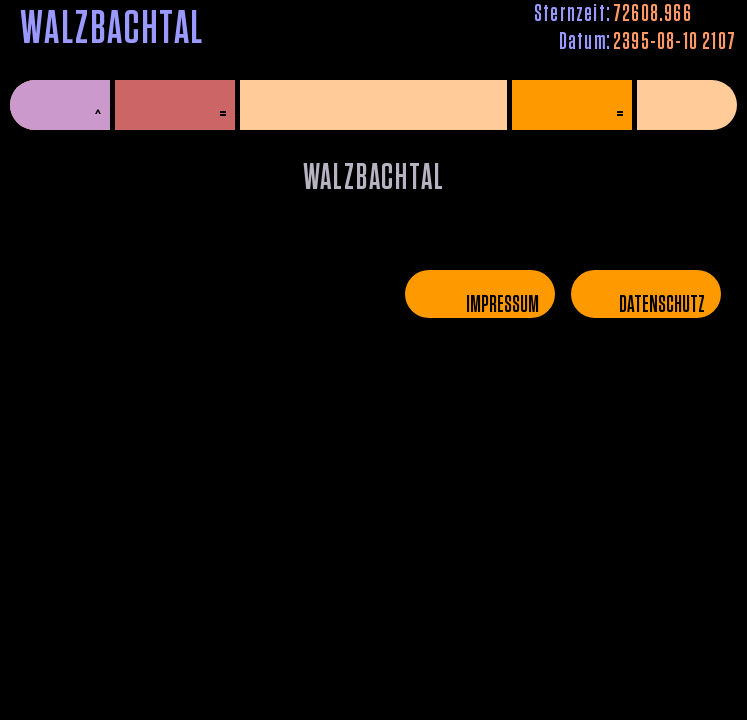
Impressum (502, 305)
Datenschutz (662, 305)
